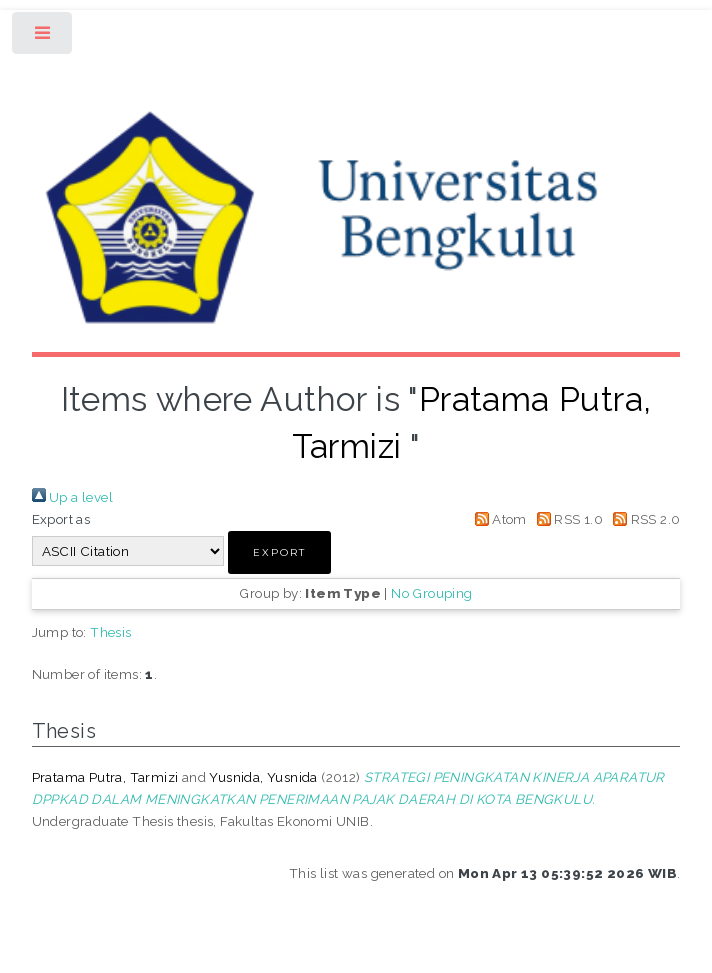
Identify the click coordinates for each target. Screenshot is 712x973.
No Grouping (431, 593)
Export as (61, 519)
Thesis (110, 632)
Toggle (43, 37)
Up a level (72, 497)
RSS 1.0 (566, 519)
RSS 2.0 (643, 519)
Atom (497, 519)
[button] (279, 552)
